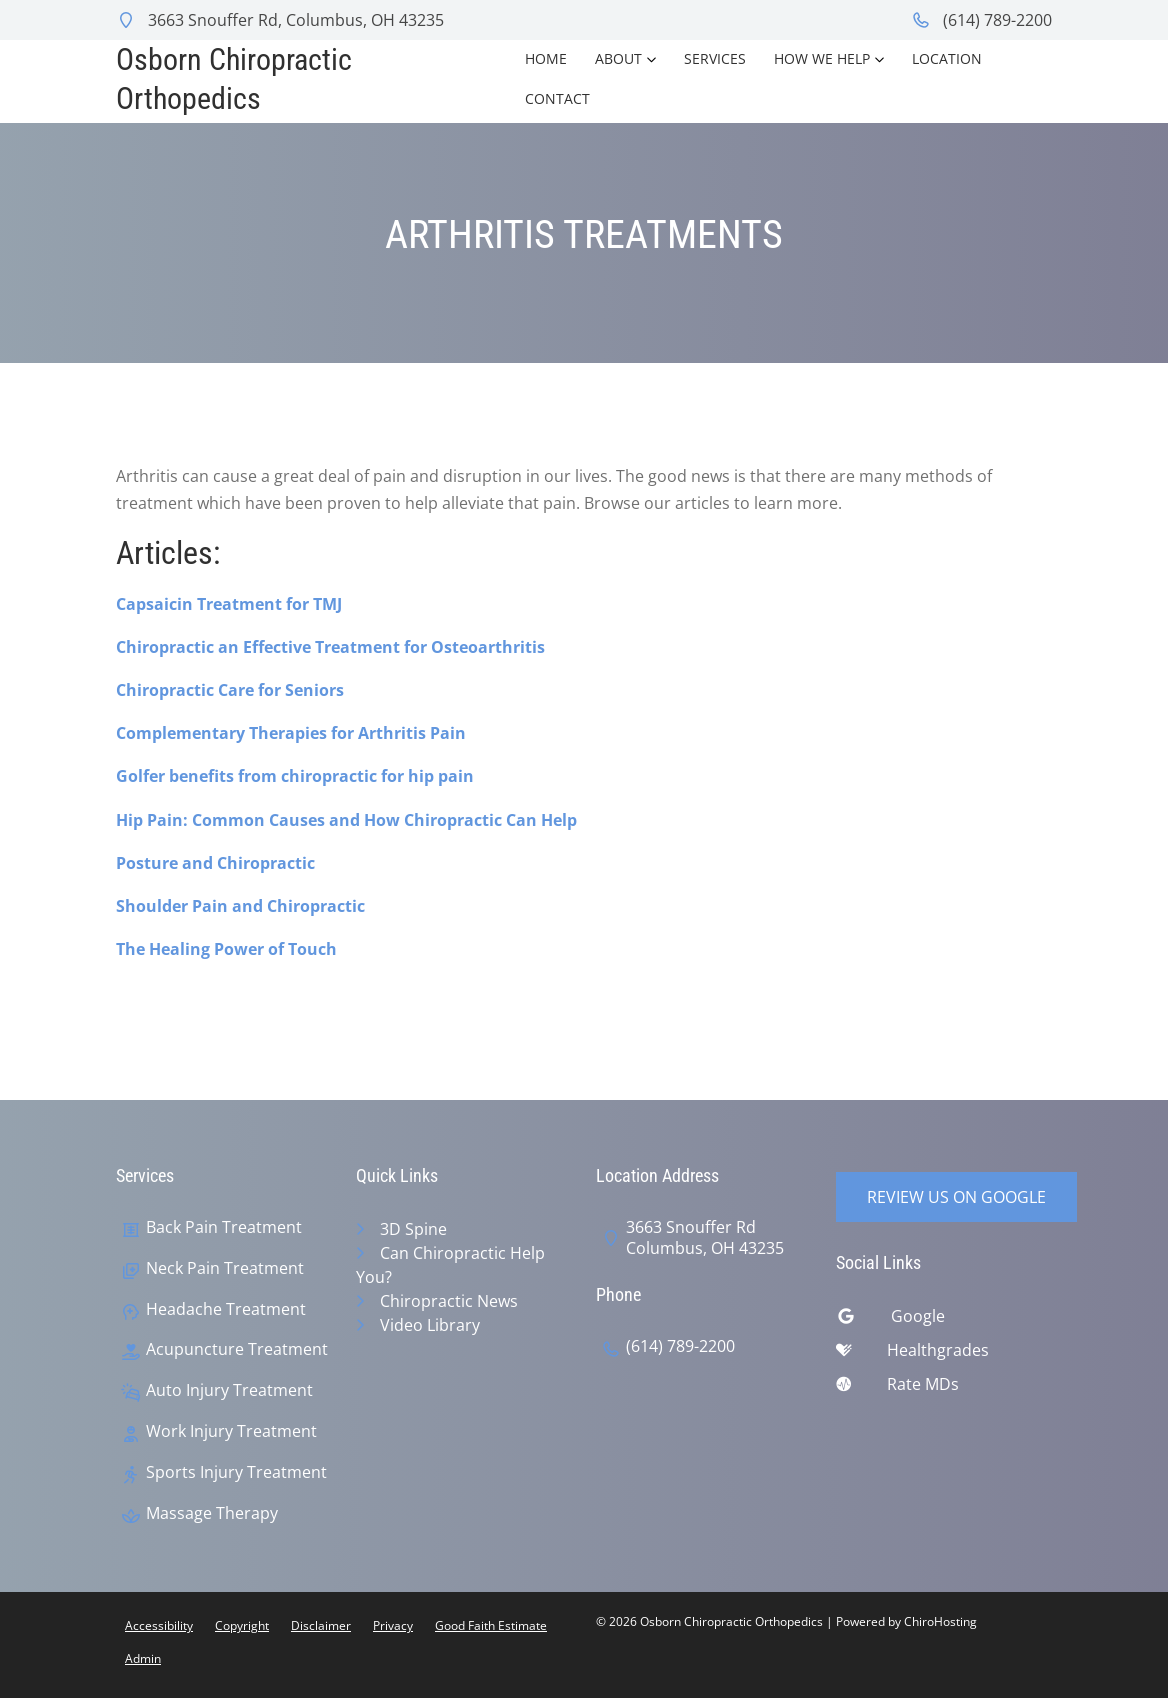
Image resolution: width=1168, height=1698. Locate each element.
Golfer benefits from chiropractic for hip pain (295, 776)
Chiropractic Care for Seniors (230, 690)
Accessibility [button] (159, 1625)
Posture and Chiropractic (215, 863)
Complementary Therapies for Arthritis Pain (291, 733)
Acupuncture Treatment (237, 1349)
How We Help (822, 58)
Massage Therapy (212, 1513)
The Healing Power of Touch (226, 949)
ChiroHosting (940, 1621)
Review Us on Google (956, 1197)
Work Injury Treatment (231, 1431)
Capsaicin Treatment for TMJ (229, 604)
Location (947, 58)
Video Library (430, 1325)
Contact (557, 98)
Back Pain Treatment (224, 1227)
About (618, 58)
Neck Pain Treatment (225, 1268)
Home (546, 58)
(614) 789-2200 (981, 20)
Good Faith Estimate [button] (491, 1625)
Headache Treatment (226, 1309)
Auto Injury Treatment (229, 1390)
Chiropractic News (449, 1301)
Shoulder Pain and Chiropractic (240, 906)
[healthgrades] (944, 1355)
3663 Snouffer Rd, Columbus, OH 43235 (280, 20)
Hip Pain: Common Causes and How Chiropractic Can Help (346, 820)
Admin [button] (143, 1658)
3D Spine (413, 1229)
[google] (944, 1321)
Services (715, 58)
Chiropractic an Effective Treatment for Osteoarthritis (330, 647)
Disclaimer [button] (321, 1625)
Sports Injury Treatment (236, 1472)
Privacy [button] (393, 1625)
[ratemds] (944, 1389)
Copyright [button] (242, 1625)
